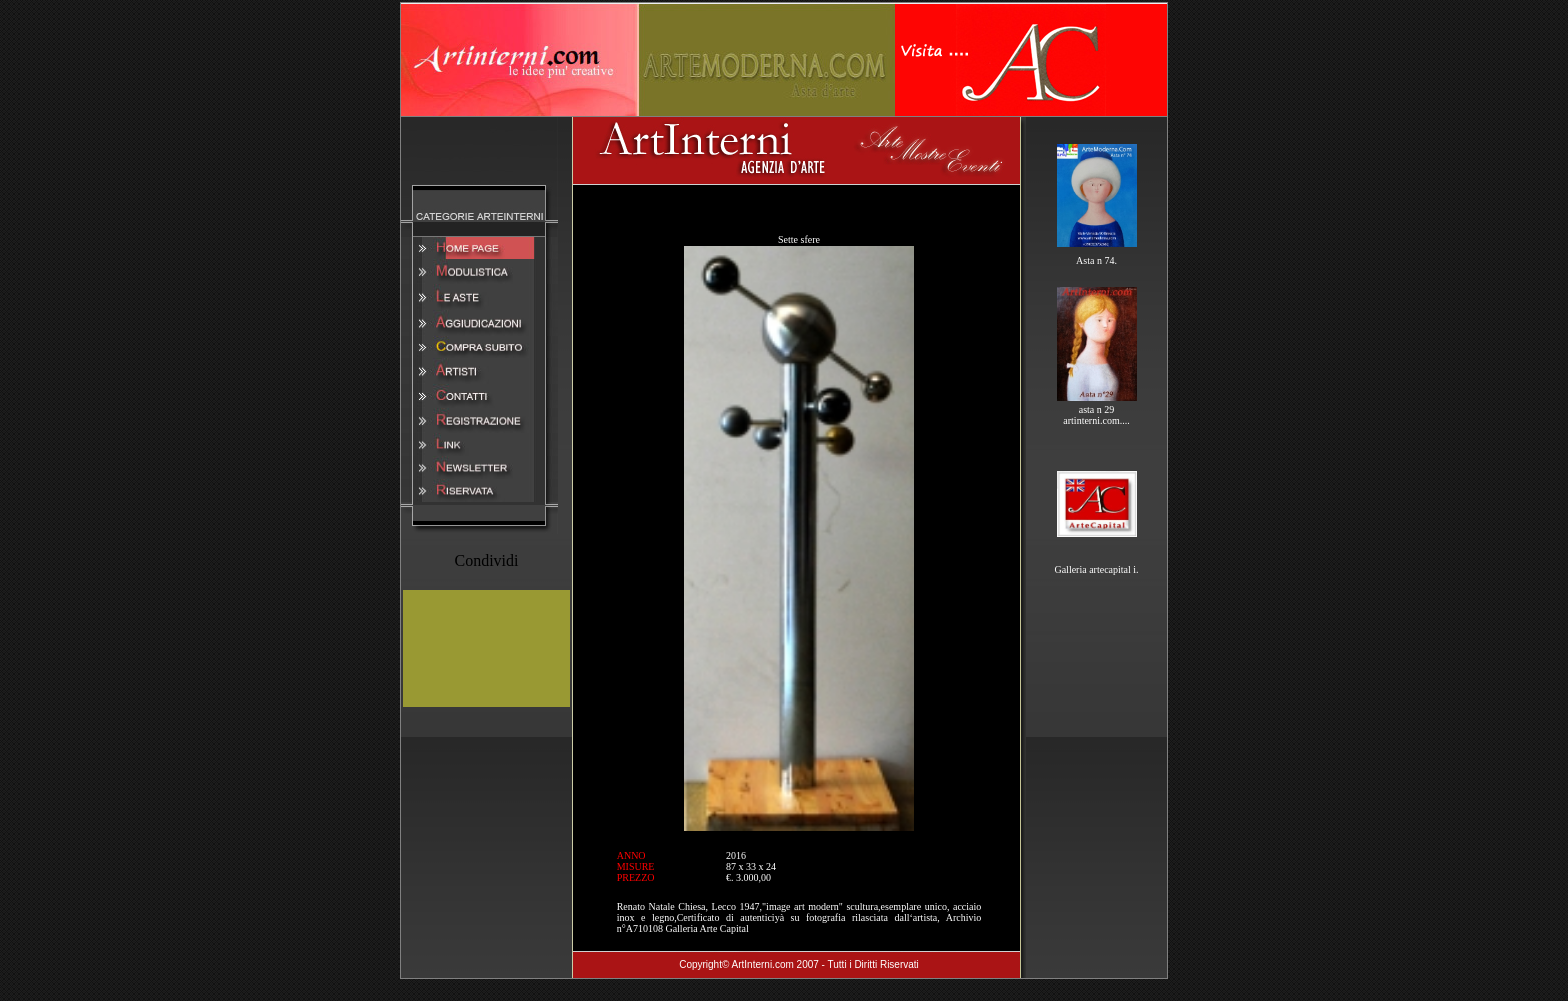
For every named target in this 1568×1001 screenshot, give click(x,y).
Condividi (486, 560)
